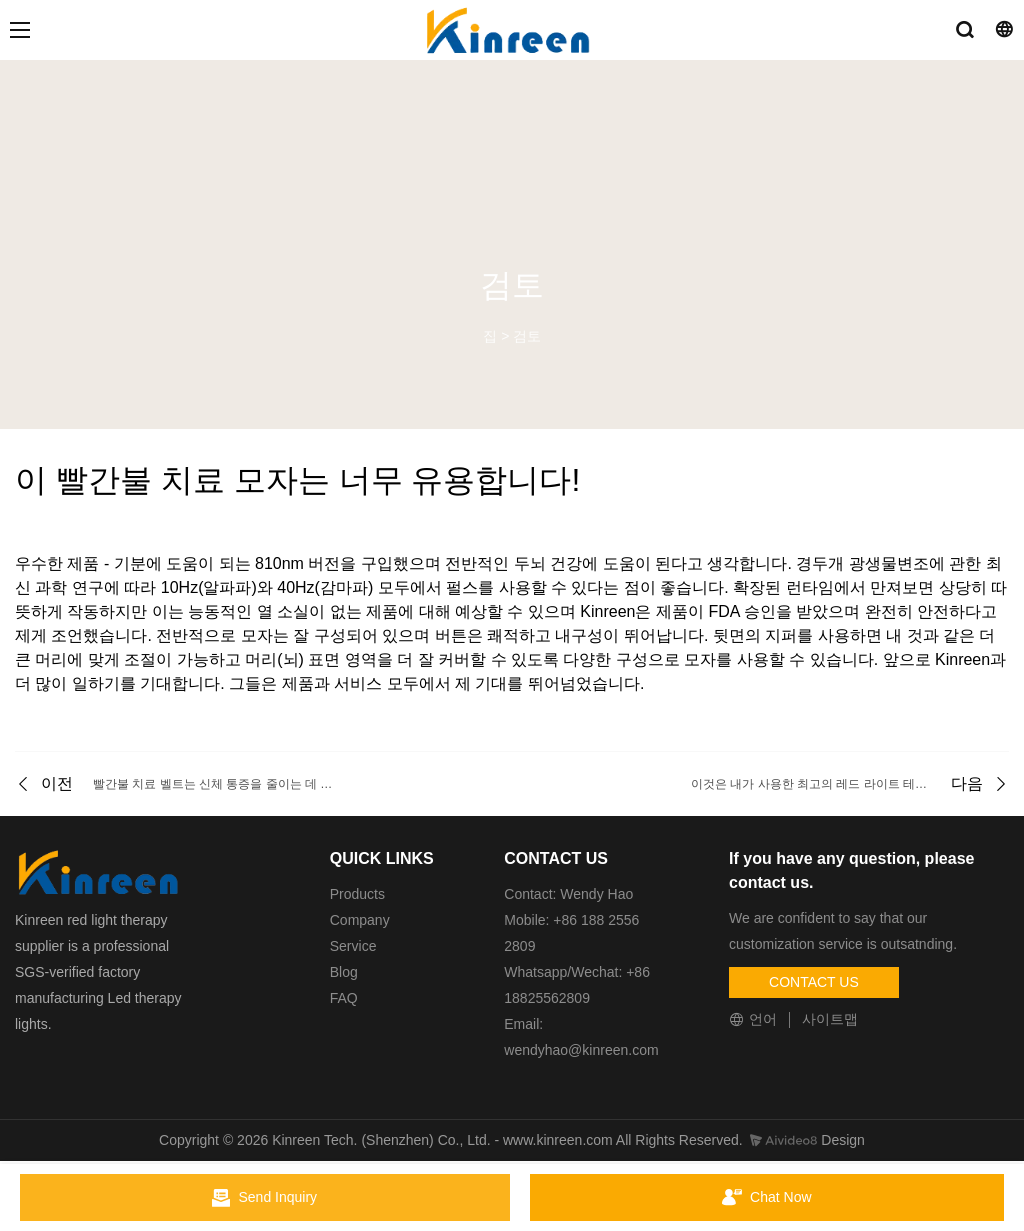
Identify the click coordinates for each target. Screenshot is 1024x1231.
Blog (344, 972)
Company (362, 920)
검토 (527, 336)
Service (353, 946)
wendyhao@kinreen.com (581, 1050)
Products (357, 894)
